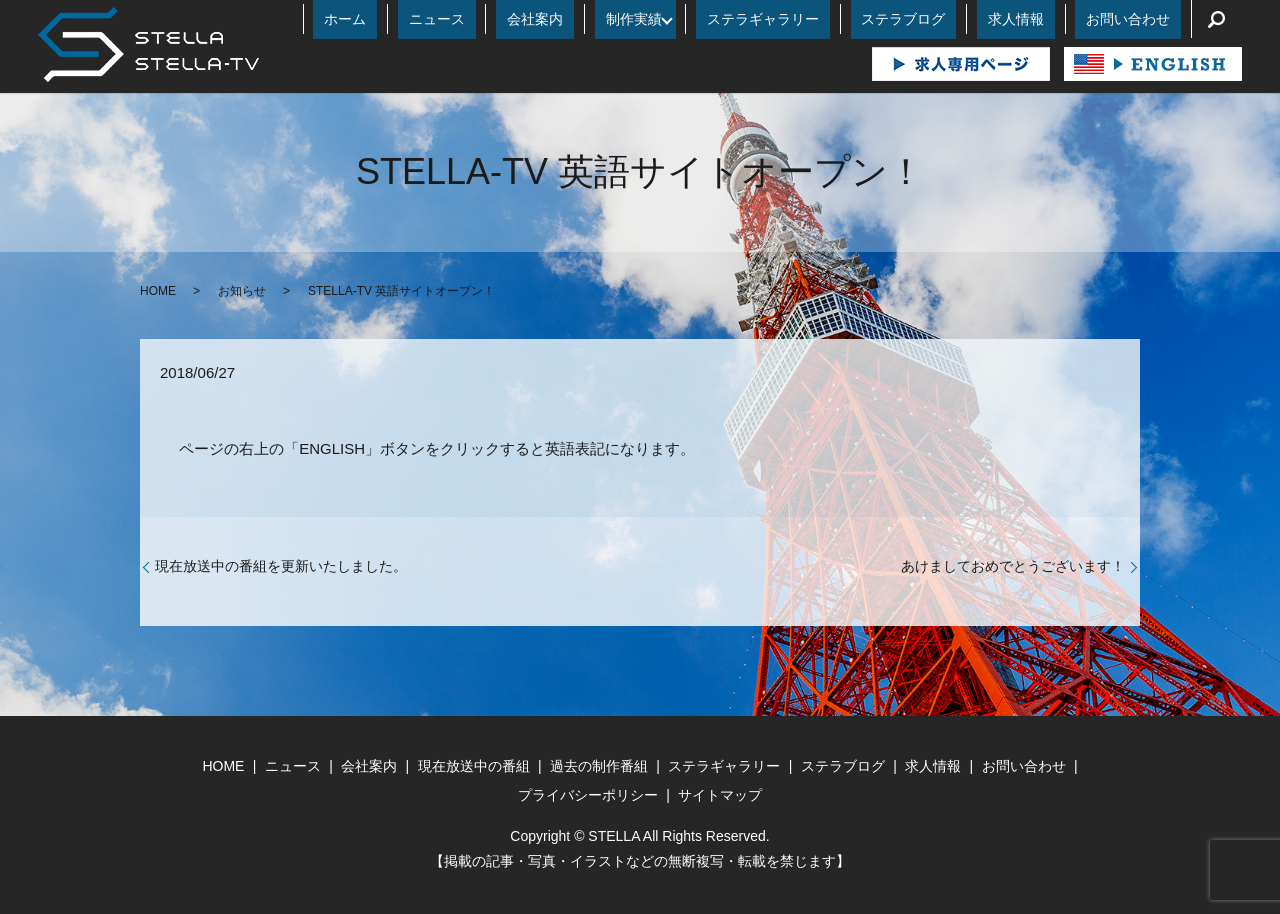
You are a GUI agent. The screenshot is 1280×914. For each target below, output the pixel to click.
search (1217, 19)
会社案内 (644, 19)
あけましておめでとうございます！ (1013, 566)
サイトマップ (720, 795)
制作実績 (721, 19)
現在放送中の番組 (474, 766)
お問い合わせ (1139, 19)
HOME (158, 291)
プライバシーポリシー (588, 795)
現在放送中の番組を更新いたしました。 (281, 566)
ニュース (568, 19)
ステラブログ (958, 19)
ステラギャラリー (839, 19)
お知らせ (242, 291)
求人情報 (1049, 19)
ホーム (498, 19)
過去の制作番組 (599, 766)
